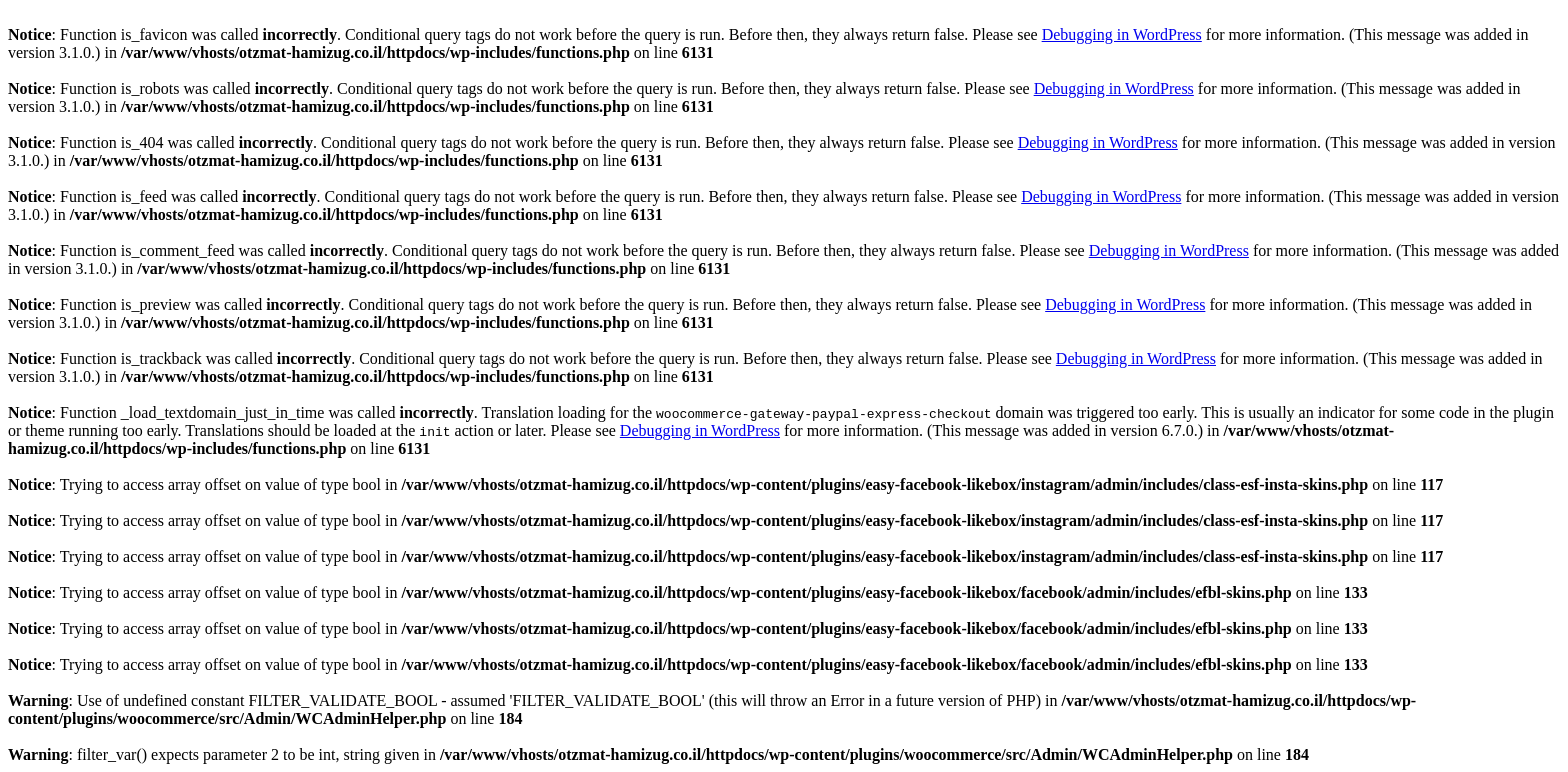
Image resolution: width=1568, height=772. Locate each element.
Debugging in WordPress (1122, 34)
